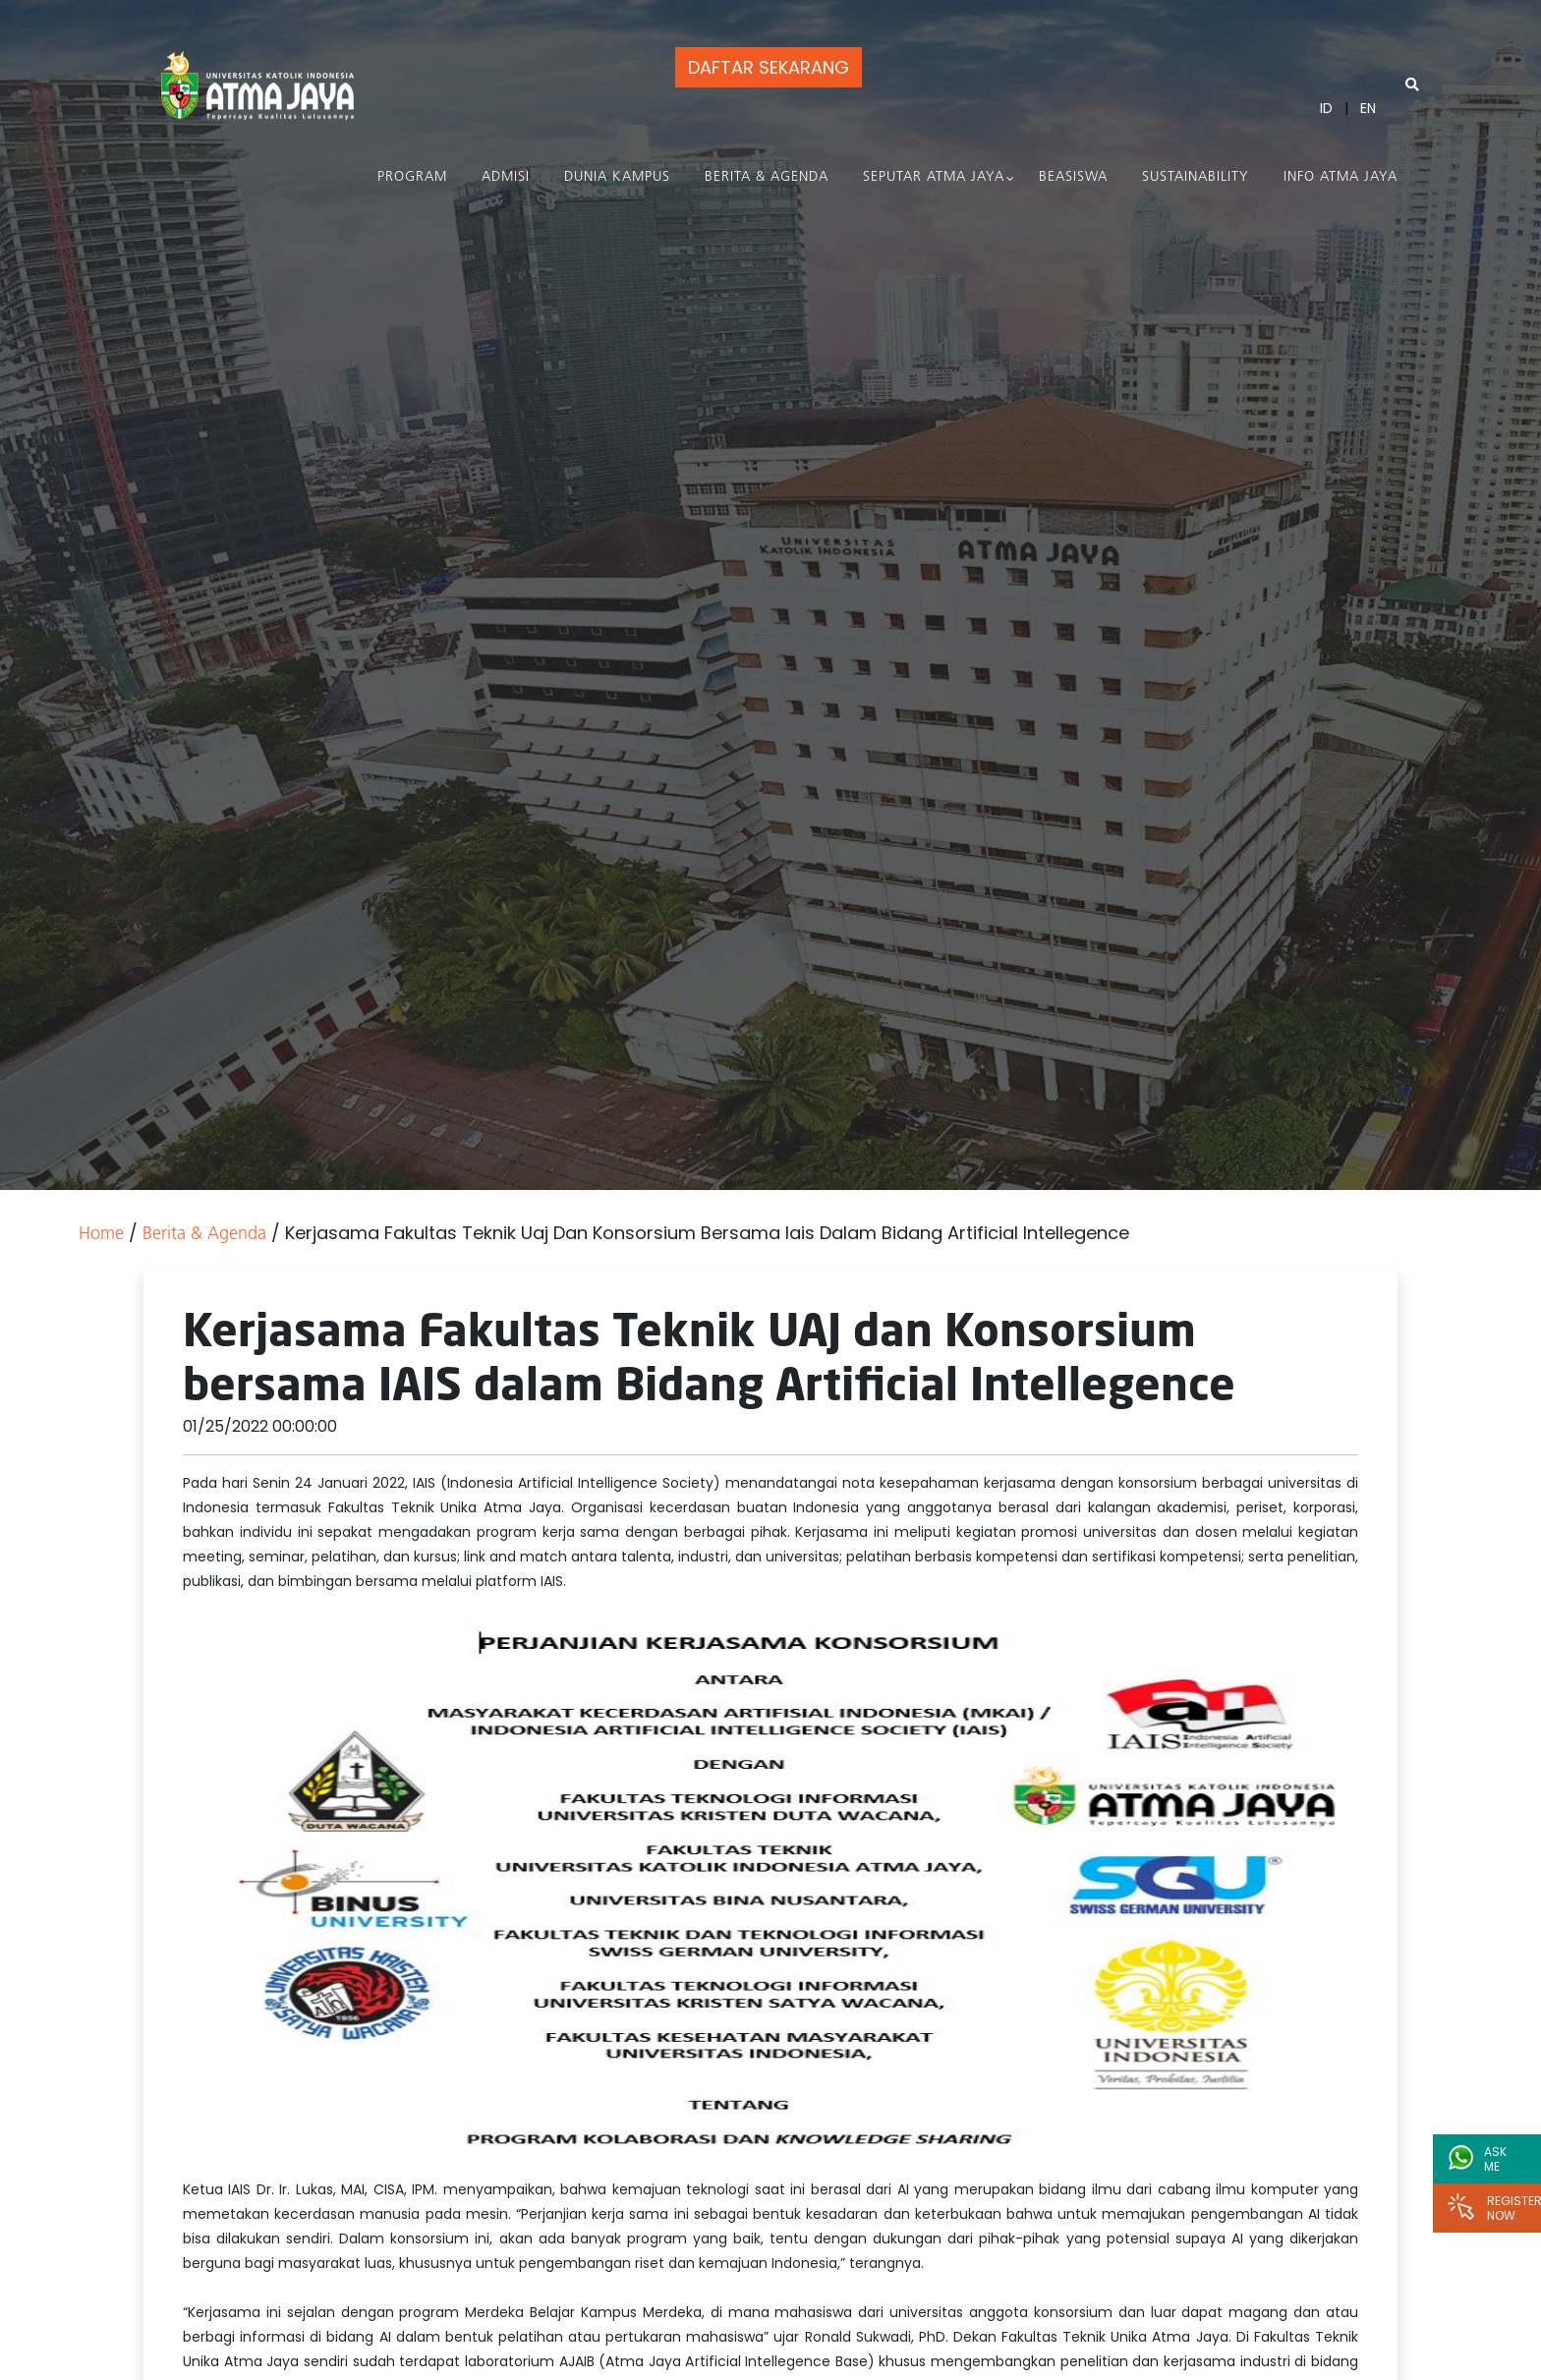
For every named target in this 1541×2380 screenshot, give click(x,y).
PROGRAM (412, 177)
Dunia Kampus (617, 177)
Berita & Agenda (766, 177)
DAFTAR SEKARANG (768, 67)
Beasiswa (1073, 177)
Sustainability (1195, 177)
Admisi (506, 177)
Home (101, 1234)
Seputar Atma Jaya (933, 177)
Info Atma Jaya (1341, 177)
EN (1368, 108)
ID (1326, 108)
